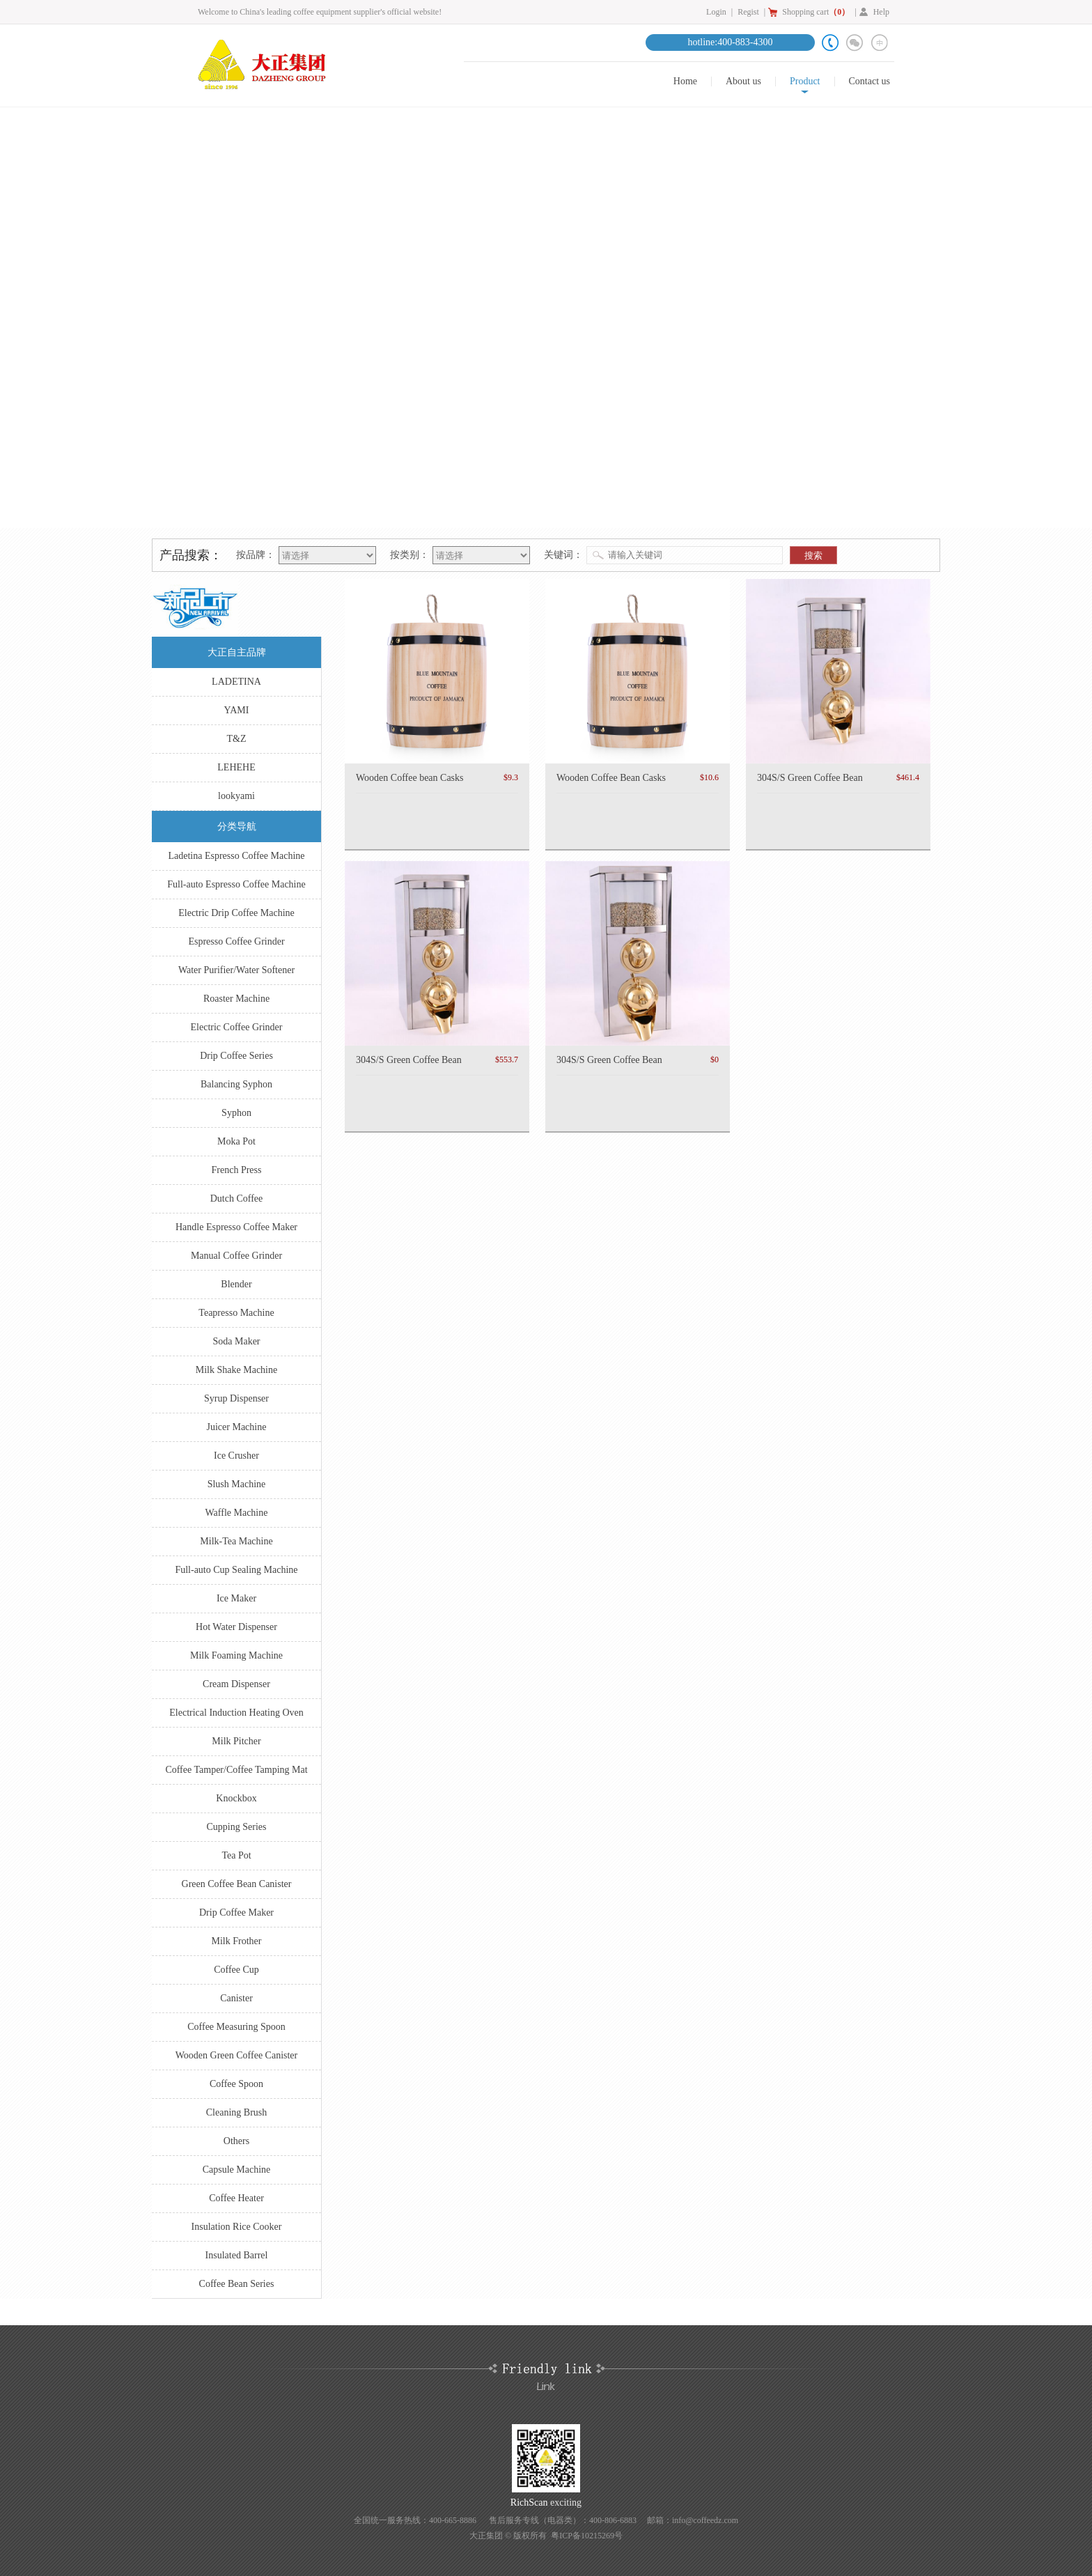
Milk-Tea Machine (236, 1541)
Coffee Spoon (236, 2084)
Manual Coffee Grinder (236, 1255)
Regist (748, 12)
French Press (237, 1170)
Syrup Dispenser (236, 1398)
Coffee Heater (236, 2198)
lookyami (236, 796)
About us (743, 81)
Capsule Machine (237, 2169)
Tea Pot (236, 1855)
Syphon (236, 1113)
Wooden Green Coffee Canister (237, 2055)
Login (716, 12)
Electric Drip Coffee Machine (236, 913)
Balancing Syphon (236, 1084)
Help (881, 12)
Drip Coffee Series (236, 1055)
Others (236, 2141)
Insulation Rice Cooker (237, 2226)
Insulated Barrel (236, 2255)
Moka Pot (236, 1141)
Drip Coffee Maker (236, 1912)
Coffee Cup (236, 1969)
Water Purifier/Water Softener (236, 970)
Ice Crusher (236, 1455)
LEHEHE (236, 767)
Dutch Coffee (236, 1198)
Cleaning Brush (236, 2112)
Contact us (870, 81)
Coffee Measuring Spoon (236, 2027)
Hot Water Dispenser (236, 1627)
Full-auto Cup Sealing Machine (236, 1570)
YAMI (236, 710)
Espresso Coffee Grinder (236, 941)
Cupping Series (237, 1827)
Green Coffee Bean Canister (237, 1884)
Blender (236, 1284)
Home (685, 81)
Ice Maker (236, 1598)
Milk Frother (237, 1941)
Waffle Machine (236, 1512)
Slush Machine (237, 1484)
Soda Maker (236, 1341)
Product (805, 81)
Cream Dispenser (236, 1684)
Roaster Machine (236, 998)
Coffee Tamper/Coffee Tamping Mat (236, 1769)
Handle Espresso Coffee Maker (236, 1227)
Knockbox (236, 1798)
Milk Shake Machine (236, 1370)
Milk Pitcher (236, 1741)
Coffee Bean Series (236, 2284)
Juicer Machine (237, 1427)
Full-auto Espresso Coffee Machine (236, 884)
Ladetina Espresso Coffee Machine (236, 856)
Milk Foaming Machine (236, 1655)
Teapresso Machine (236, 1313)
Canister (236, 1998)
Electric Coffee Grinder (237, 1027)
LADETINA (236, 681)
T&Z (237, 739)
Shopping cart (816, 12)
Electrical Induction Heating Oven (236, 1712)
